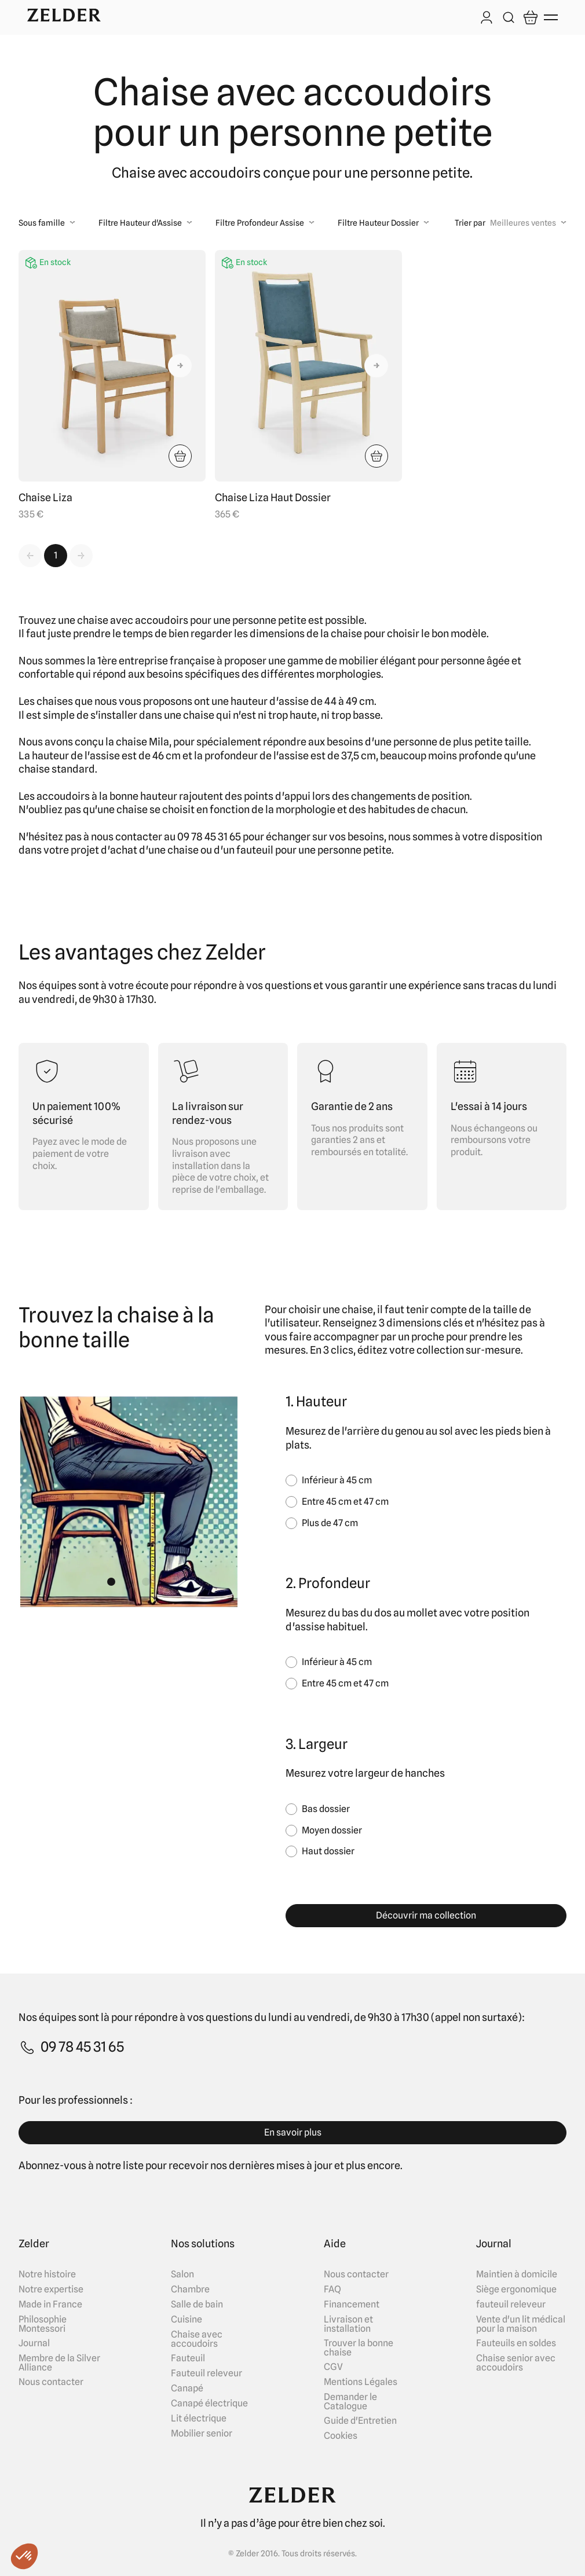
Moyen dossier (332, 1830)
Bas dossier (326, 1808)
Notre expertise (51, 2289)
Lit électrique (198, 2418)
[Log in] (486, 18)
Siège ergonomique (516, 2289)
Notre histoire (47, 2274)
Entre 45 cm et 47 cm (345, 1501)
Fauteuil (188, 2358)
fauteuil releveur (511, 2304)
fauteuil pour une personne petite (314, 850)
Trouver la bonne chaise (358, 2348)
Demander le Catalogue (350, 2402)
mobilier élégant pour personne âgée (424, 661)
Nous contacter (51, 2382)
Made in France (50, 2304)
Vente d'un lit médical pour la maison (520, 2324)
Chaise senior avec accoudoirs (515, 2363)
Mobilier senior (201, 2433)
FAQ (332, 2289)
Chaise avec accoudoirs (196, 2339)
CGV (333, 2367)
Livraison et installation (348, 2324)
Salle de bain (197, 2304)
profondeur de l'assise (256, 755)
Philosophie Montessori (43, 2324)
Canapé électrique (209, 2403)
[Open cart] (530, 17)
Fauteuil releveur (206, 2373)
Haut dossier (328, 1851)
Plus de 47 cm (330, 1522)
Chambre (190, 2289)
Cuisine (186, 2319)
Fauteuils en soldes (516, 2343)
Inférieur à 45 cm (337, 1480)
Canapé (187, 2388)
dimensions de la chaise (306, 633)
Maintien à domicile (516, 2274)
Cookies (340, 2436)
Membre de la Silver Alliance (59, 2363)
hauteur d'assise (270, 701)
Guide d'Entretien (360, 2421)
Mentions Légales (360, 2382)
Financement (351, 2304)
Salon (182, 2274)
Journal (34, 2343)
